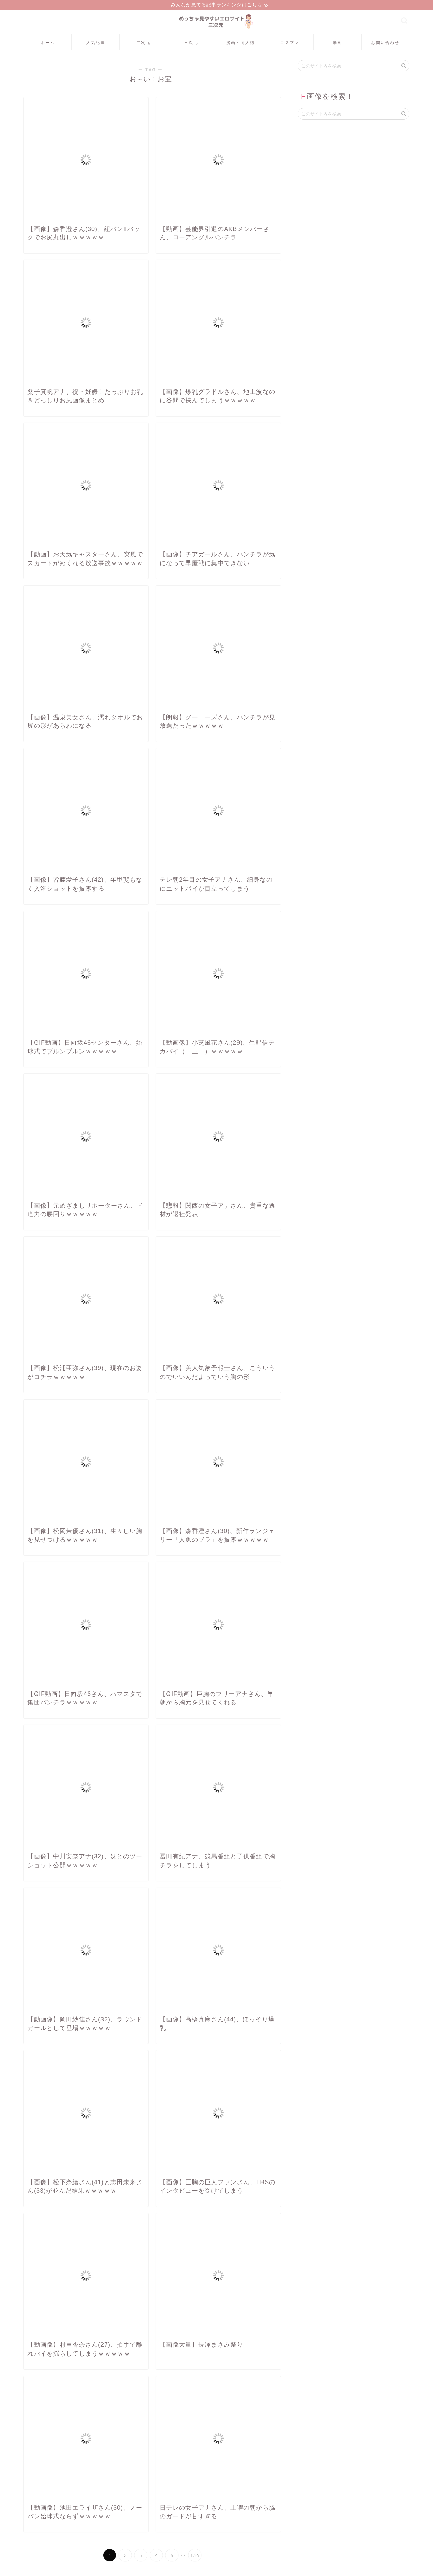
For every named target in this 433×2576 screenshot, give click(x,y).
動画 (337, 43)
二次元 (143, 43)
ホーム (48, 43)
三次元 (191, 43)
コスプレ (289, 43)
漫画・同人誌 (240, 43)
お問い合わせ (385, 43)
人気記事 (95, 43)
